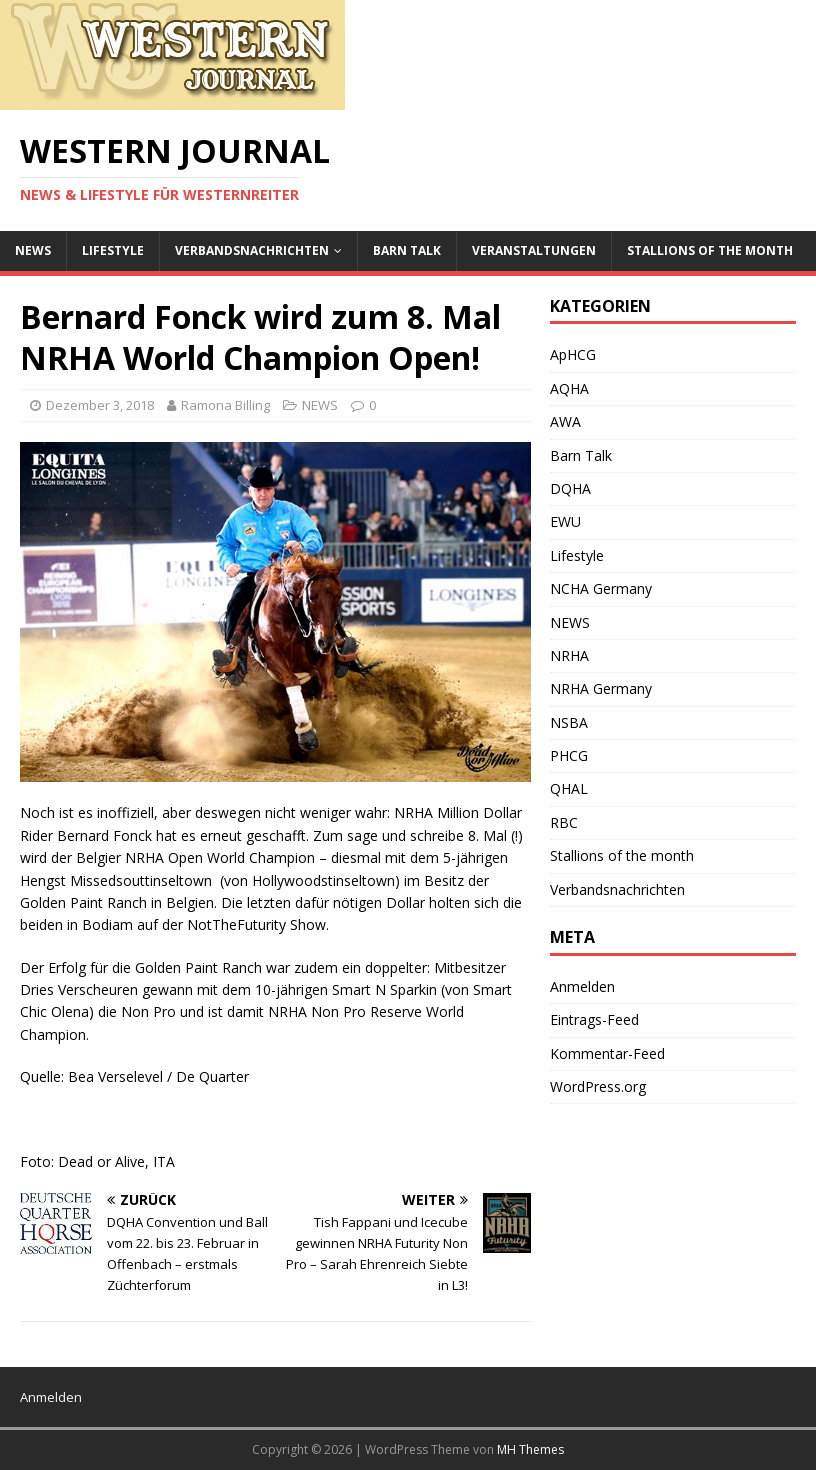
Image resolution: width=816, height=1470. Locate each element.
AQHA (569, 388)
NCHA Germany (601, 588)
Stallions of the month (710, 250)
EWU (565, 521)
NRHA (569, 655)
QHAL (569, 788)
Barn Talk (407, 250)
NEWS (33, 250)
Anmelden (582, 986)
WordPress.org (598, 1086)
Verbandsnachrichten (252, 250)
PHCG (569, 755)
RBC (564, 822)
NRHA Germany (601, 688)
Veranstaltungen (534, 250)
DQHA (570, 488)
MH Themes (530, 1449)
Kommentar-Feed (607, 1053)
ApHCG (573, 354)
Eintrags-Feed (594, 1019)
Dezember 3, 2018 (100, 405)
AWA (565, 421)
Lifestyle (113, 250)
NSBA (569, 722)
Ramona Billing (225, 405)
